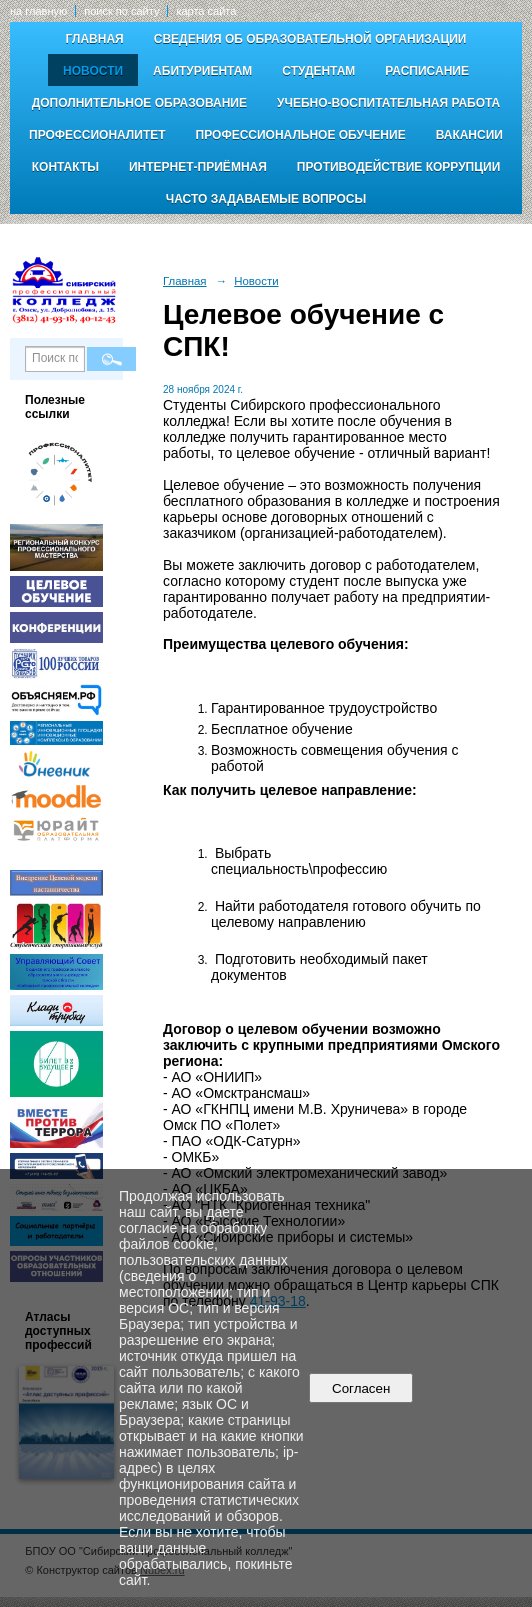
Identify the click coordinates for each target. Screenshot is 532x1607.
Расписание (427, 71)
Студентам (318, 71)
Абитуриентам (202, 71)
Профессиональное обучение (301, 135)
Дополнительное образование (139, 103)
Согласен (361, 1388)
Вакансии (469, 135)
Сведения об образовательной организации (310, 39)
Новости (93, 71)
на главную (38, 11)
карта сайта (206, 11)
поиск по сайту (121, 11)
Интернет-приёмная (198, 167)
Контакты (65, 167)
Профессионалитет (97, 135)
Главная (95, 39)
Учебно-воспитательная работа (388, 103)
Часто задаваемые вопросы (266, 199)
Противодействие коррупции (398, 167)
